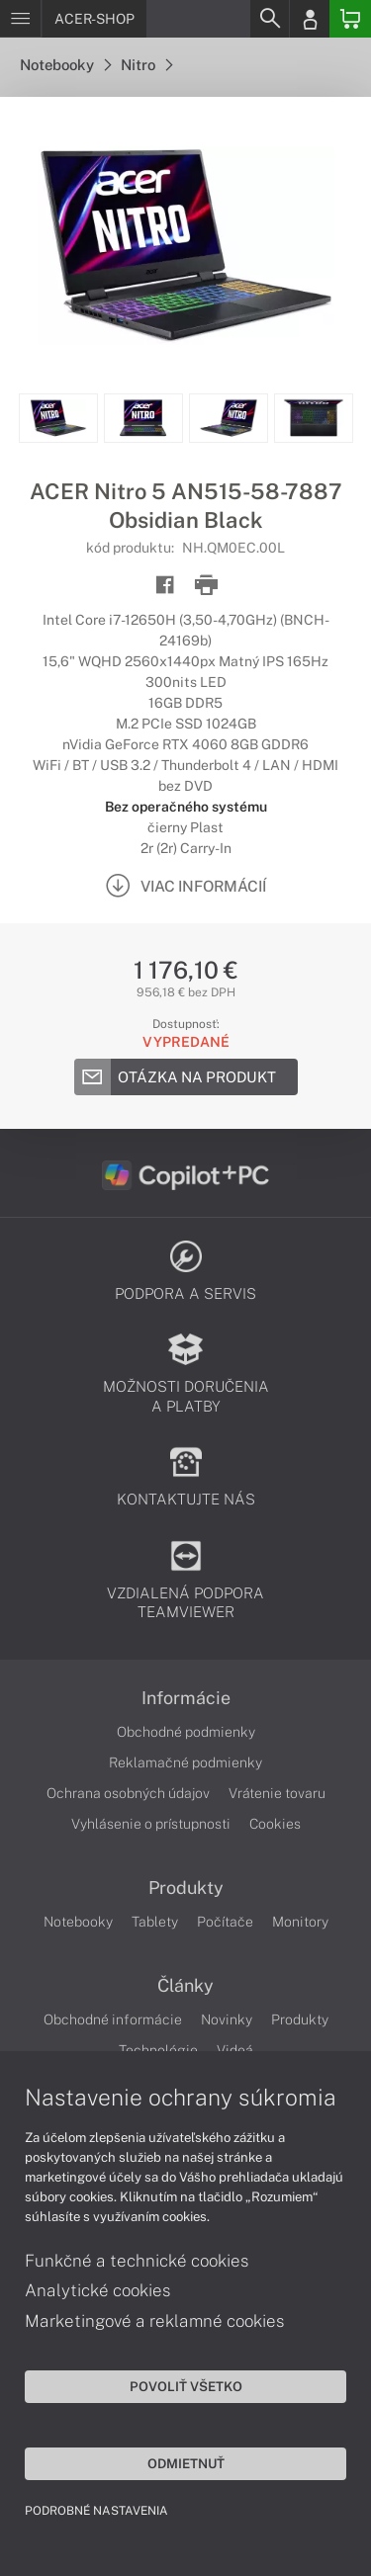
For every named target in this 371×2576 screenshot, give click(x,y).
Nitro (146, 64)
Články (185, 1986)
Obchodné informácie (113, 2019)
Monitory (300, 1922)
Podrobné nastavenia (96, 2511)
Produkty (186, 1888)
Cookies (275, 1824)
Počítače (225, 1922)
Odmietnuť (186, 2463)
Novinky (226, 2019)
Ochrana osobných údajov (128, 1793)
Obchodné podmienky (186, 1732)
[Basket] (350, 19)
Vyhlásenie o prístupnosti (151, 1824)
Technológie (158, 2050)
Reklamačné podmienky (185, 1762)
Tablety (155, 1922)
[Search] (269, 19)
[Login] (309, 19)
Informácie (186, 1698)
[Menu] (20, 19)
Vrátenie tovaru (277, 1793)
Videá (235, 2050)
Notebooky (65, 64)
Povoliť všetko (186, 2386)
